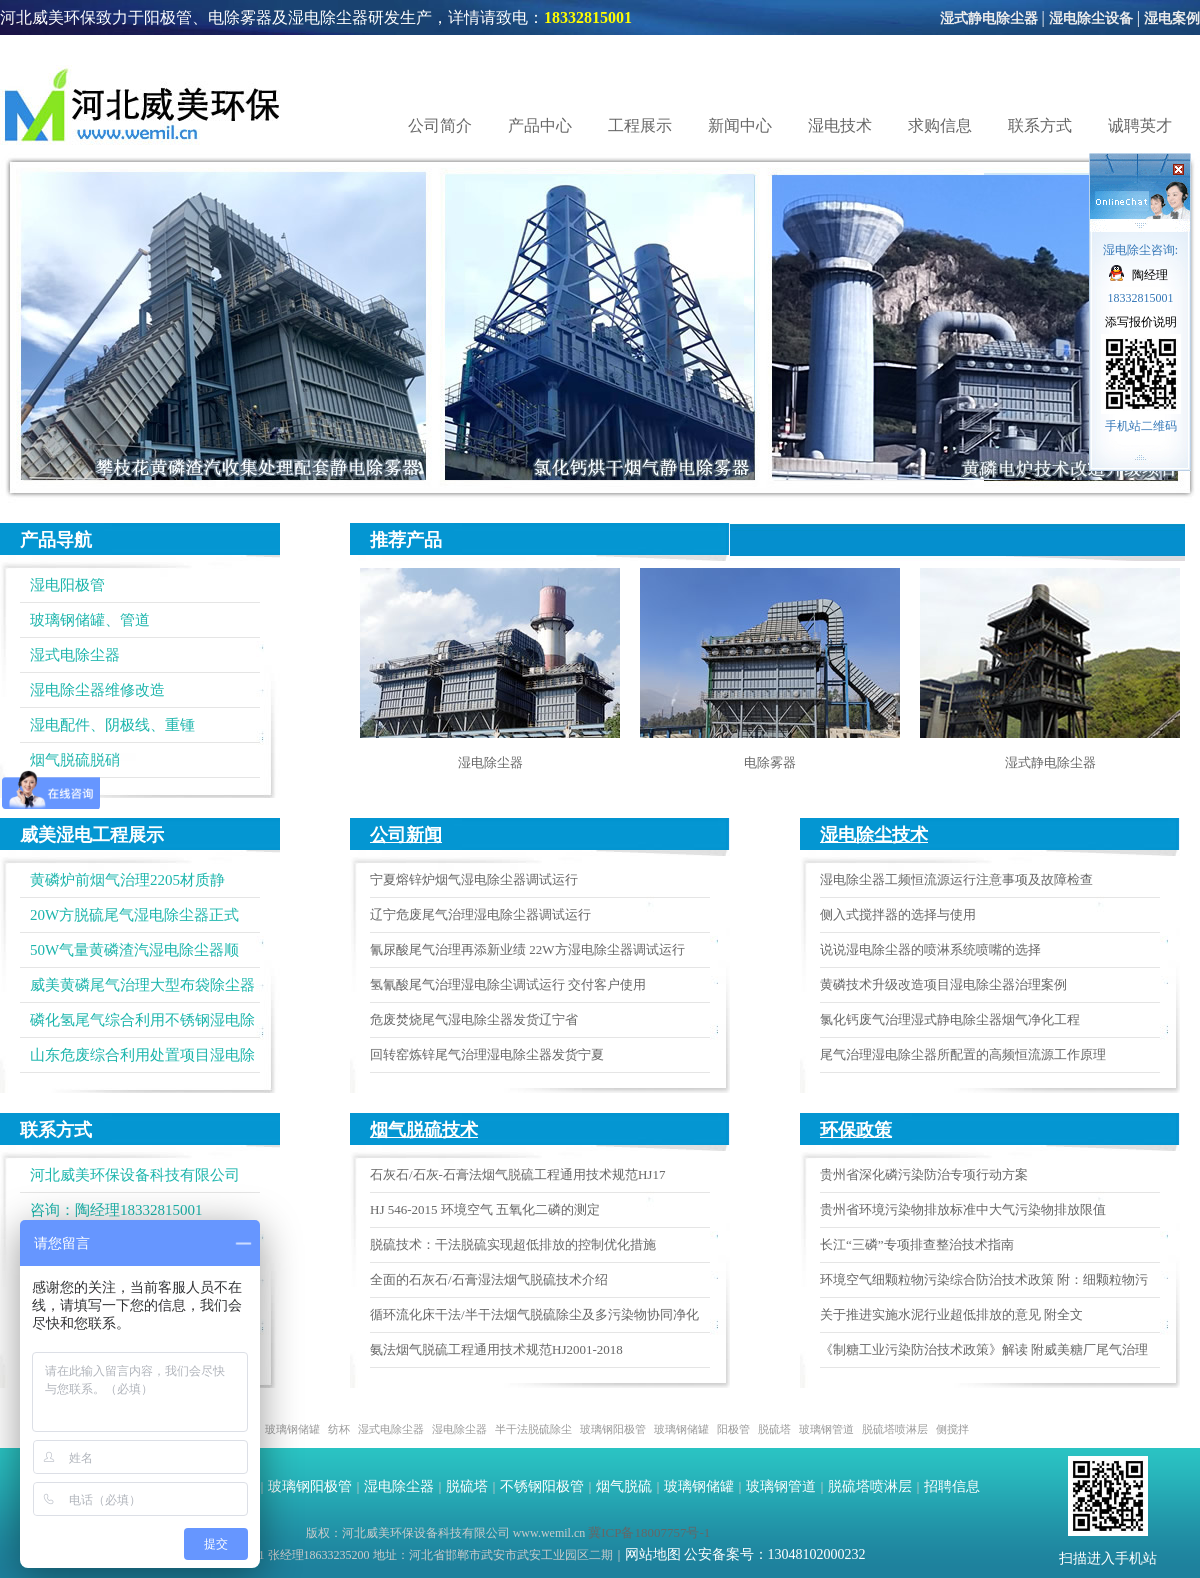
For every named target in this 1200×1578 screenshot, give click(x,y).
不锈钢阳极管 (542, 1486)
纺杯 (339, 1429)
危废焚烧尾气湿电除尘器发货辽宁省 (474, 1019)
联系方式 (1040, 125)
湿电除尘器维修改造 (97, 690)
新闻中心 (740, 125)
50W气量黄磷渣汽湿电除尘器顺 (134, 950)
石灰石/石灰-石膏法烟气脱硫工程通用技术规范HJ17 (517, 1174)
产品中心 (540, 125)
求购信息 (940, 125)
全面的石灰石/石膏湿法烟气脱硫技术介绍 (489, 1279)
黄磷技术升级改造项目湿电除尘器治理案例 (943, 984)
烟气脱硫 (624, 1486)
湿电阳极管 (67, 585)
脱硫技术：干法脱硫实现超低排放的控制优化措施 (513, 1244)
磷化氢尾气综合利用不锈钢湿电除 (142, 1020)
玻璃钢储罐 (292, 1429)
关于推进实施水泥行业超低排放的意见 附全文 (951, 1314)
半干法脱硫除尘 (533, 1429)
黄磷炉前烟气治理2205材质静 (127, 880)
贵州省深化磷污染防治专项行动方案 (924, 1174)
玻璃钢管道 (826, 1429)
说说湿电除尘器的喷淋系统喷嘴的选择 (930, 949)
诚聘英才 (1140, 125)
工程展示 (640, 125)
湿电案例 (1172, 18)
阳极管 (733, 1429)
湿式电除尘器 (75, 655)
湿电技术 (840, 125)
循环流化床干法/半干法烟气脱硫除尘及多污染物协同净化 (534, 1314)
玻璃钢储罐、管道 (90, 620)
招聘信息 (952, 1486)
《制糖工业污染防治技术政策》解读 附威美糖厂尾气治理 (984, 1349)
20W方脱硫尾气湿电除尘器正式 (134, 915)
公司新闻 (406, 835)
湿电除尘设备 (1091, 18)
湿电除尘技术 (874, 835)
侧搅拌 (952, 1429)
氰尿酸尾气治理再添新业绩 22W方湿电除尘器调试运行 (527, 949)
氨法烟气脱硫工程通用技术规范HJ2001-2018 (496, 1349)
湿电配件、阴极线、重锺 (112, 725)
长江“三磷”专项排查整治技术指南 (917, 1244)
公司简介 (440, 125)
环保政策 (856, 1130)
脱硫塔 (774, 1429)
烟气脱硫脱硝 (75, 760)
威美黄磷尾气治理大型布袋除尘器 (142, 985)
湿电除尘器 (490, 762)
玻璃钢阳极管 (613, 1429)
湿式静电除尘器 (989, 18)
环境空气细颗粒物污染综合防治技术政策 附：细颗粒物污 (984, 1279)
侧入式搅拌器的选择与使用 (898, 914)
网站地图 (653, 1554)
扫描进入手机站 (1108, 1558)
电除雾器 (770, 762)
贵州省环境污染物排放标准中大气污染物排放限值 (963, 1209)
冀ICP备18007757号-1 (649, 1532)
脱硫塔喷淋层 (895, 1429)
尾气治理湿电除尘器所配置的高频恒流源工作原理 (963, 1054)
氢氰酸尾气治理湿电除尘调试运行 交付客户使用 (508, 984)
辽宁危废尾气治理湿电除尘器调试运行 (480, 914)
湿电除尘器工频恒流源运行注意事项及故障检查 (956, 879)
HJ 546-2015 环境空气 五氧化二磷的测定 (485, 1209)
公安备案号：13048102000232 (775, 1554)
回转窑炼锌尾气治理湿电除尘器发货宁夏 (487, 1054)
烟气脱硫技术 (424, 1130)
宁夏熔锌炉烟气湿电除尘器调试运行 (474, 879)
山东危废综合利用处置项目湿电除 (142, 1055)
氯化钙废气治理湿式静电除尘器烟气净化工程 (950, 1019)
